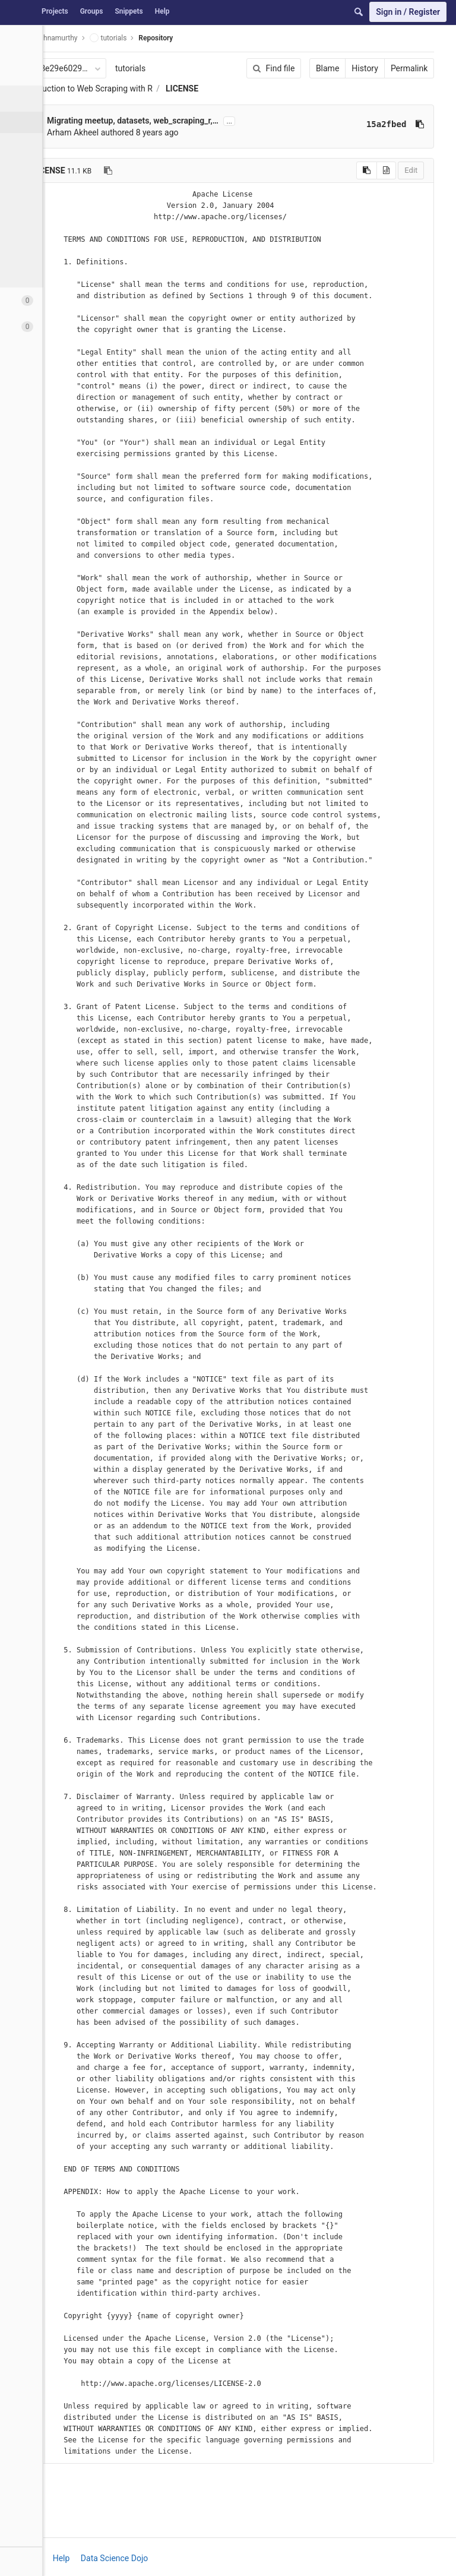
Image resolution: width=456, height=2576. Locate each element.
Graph (35, 229)
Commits (41, 143)
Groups (91, 11)
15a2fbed (362, 124)
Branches (41, 165)
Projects (55, 11)
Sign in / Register (408, 12)
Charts (36, 272)
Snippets (128, 11)
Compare (41, 250)
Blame (303, 68)
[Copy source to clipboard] (342, 170)
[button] (64, 2561)
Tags (33, 186)
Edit (386, 170)
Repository (155, 38)
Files (33, 122)
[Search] (358, 11)
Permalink (384, 68)
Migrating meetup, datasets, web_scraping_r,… (132, 120)
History (340, 68)
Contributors (47, 208)
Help (162, 11)
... (229, 121)
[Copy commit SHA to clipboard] (395, 124)
